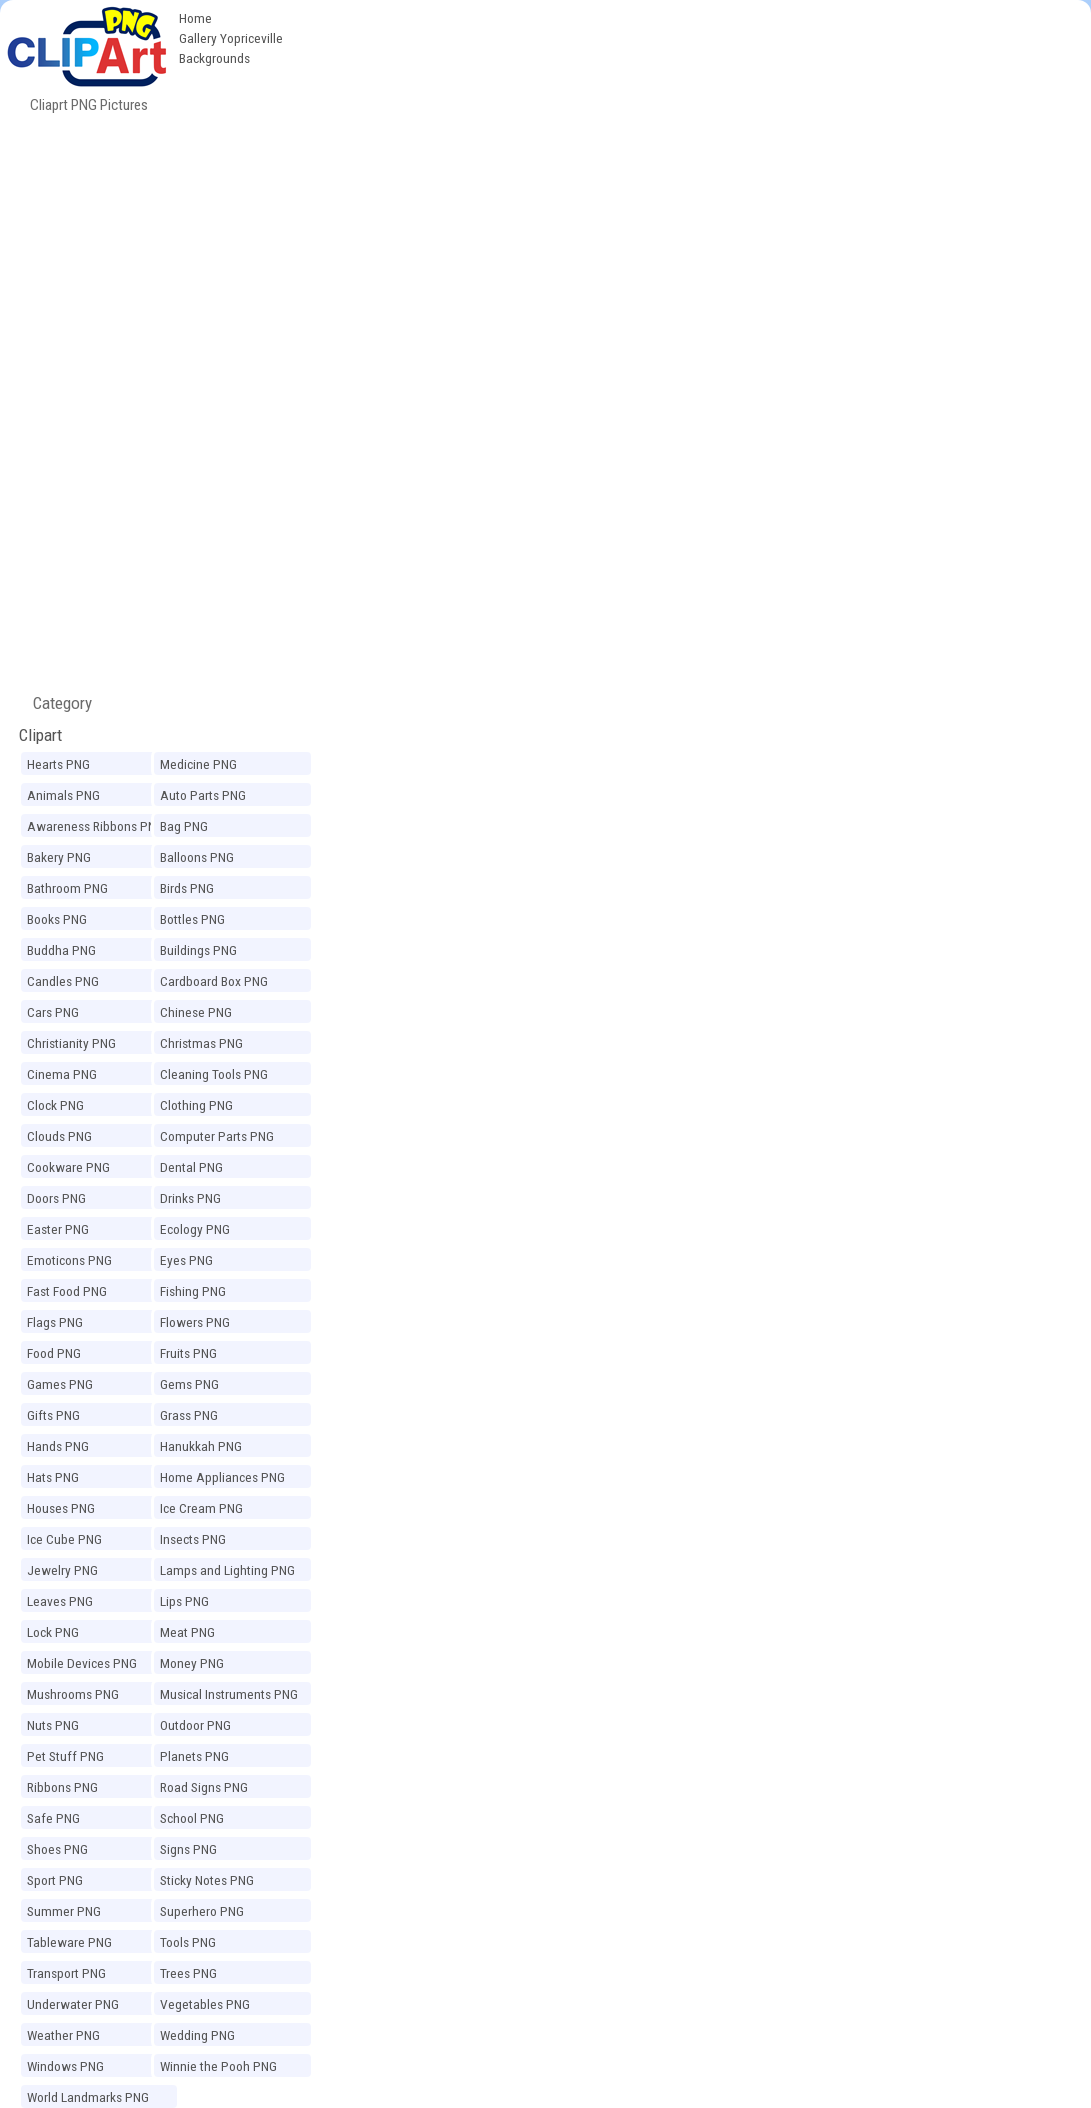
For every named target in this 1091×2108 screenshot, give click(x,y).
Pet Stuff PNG (65, 1756)
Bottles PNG (192, 919)
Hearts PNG (58, 764)
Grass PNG (189, 1415)
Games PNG (60, 1384)
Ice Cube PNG (64, 1539)
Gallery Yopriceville (231, 38)
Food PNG (54, 1353)
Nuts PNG (53, 1725)
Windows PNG (65, 2066)
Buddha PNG (61, 950)
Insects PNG (193, 1539)
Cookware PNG (68, 1167)
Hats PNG (53, 1477)
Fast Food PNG (67, 1291)
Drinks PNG (190, 1198)
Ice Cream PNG (201, 1508)
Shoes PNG (57, 1849)
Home (195, 18)
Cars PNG (53, 1012)
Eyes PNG (186, 1260)
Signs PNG (188, 1849)
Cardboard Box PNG (214, 981)
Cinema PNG (62, 1074)
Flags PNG (55, 1322)
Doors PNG (56, 1198)
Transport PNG (66, 1973)
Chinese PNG (196, 1012)
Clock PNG (55, 1105)
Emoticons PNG (69, 1260)
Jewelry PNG (62, 1570)
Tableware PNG (69, 1942)
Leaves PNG (60, 1601)
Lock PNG (53, 1632)
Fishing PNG (193, 1291)
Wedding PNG (197, 2035)
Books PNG (57, 919)
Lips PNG (184, 1601)
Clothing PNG (196, 1105)
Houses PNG (61, 1508)
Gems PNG (189, 1384)
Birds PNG (187, 888)
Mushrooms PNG (73, 1694)
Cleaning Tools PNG (214, 1074)
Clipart (40, 735)
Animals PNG (63, 795)
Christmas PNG (201, 1043)
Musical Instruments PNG (229, 1694)
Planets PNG (194, 1756)
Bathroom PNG (67, 888)
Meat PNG (187, 1632)
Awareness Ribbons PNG (95, 826)
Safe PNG (53, 1818)
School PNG (192, 1818)
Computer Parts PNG (217, 1136)
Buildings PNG (198, 950)
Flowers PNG (195, 1322)
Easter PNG (58, 1229)
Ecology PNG (195, 1229)
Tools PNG (188, 1942)
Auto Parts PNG (203, 795)
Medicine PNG (198, 764)
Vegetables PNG (205, 2004)
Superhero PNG (202, 1911)
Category (54, 703)
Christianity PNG (71, 1043)
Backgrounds (214, 58)
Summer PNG (64, 1911)
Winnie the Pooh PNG (218, 2066)
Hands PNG (58, 1446)
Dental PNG (191, 1167)
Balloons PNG (197, 857)
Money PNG (192, 1663)
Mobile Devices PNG (82, 1663)
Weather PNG (63, 2035)
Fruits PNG (188, 1353)
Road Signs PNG (204, 1787)
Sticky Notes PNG (207, 1880)
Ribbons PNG (62, 1787)
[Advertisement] (692, 150)
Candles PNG (63, 981)
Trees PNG (188, 1973)
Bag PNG (184, 826)
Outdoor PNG (195, 1725)
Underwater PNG (73, 2004)
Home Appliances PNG (222, 1477)
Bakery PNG (59, 857)
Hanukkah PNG (201, 1446)
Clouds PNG (59, 1136)
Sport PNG (55, 1880)
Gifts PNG (53, 1415)
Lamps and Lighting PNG (227, 1570)
